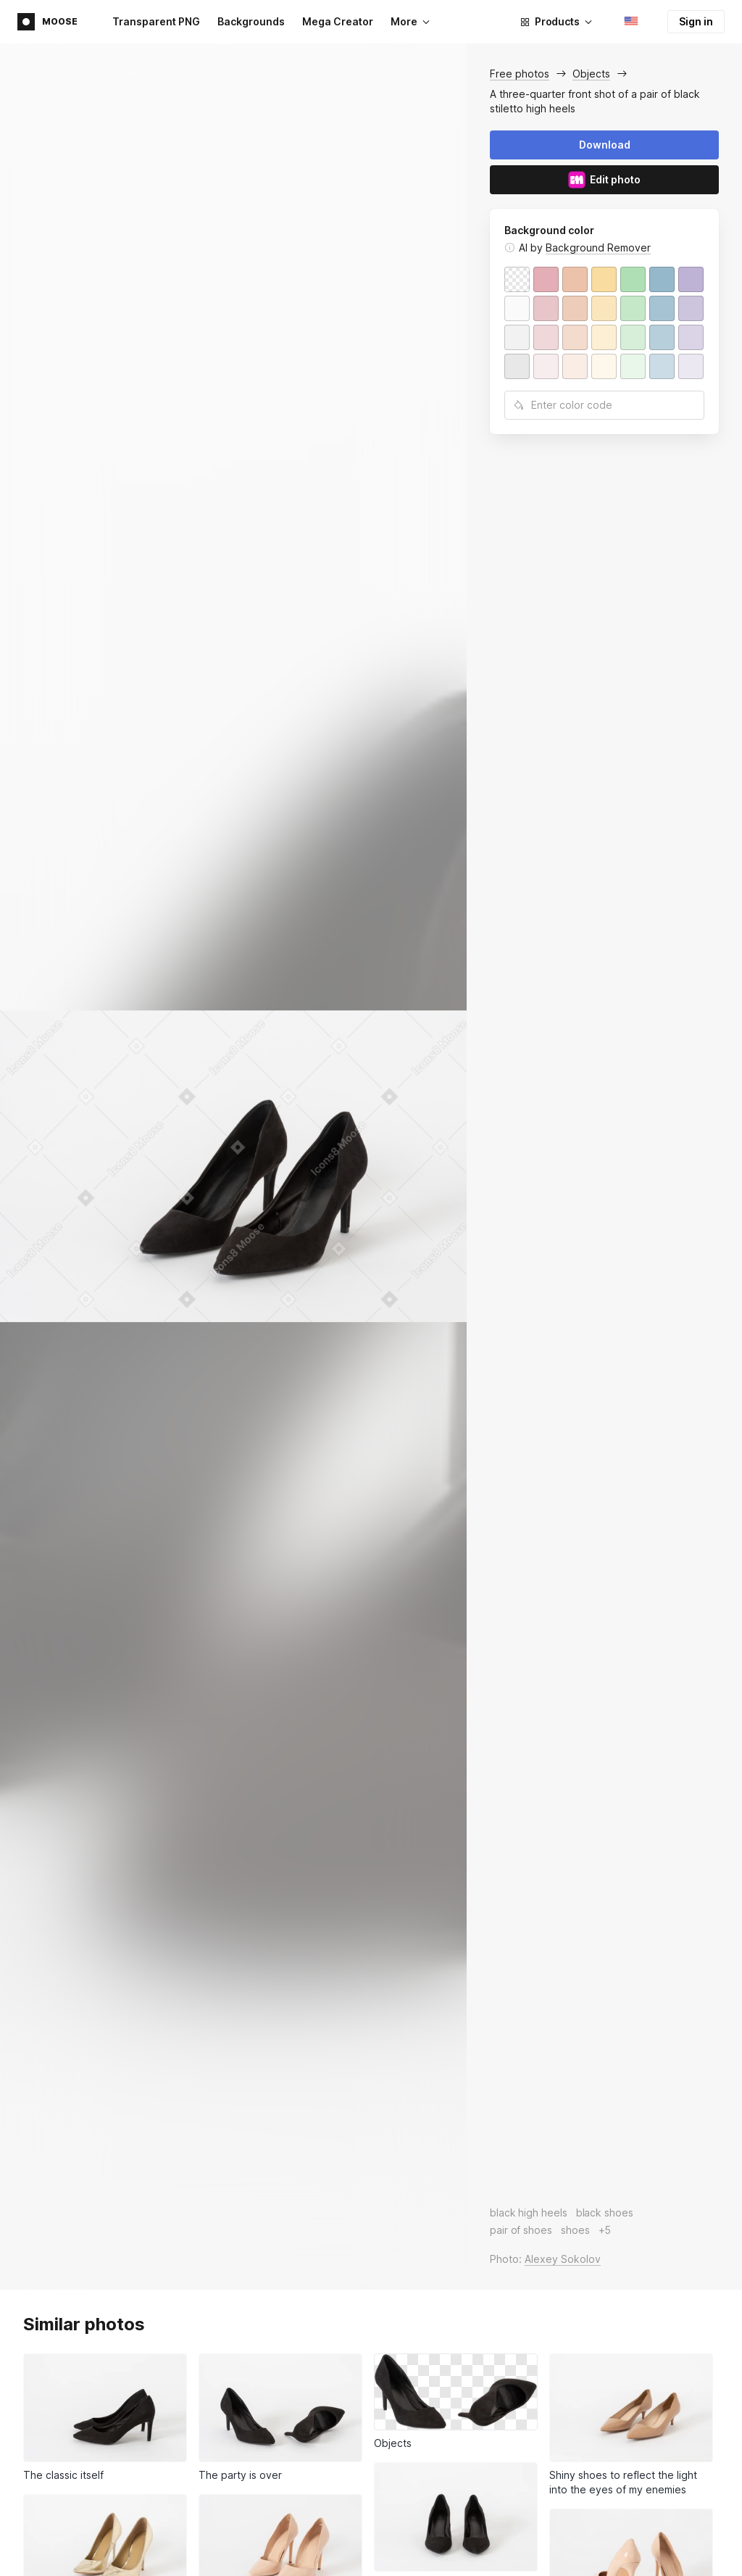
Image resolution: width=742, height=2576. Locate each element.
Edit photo (604, 179)
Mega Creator (337, 21)
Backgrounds (251, 21)
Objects (591, 73)
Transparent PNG (156, 21)
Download (604, 144)
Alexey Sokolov (563, 2259)
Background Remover (598, 247)
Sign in (696, 21)
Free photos (519, 73)
